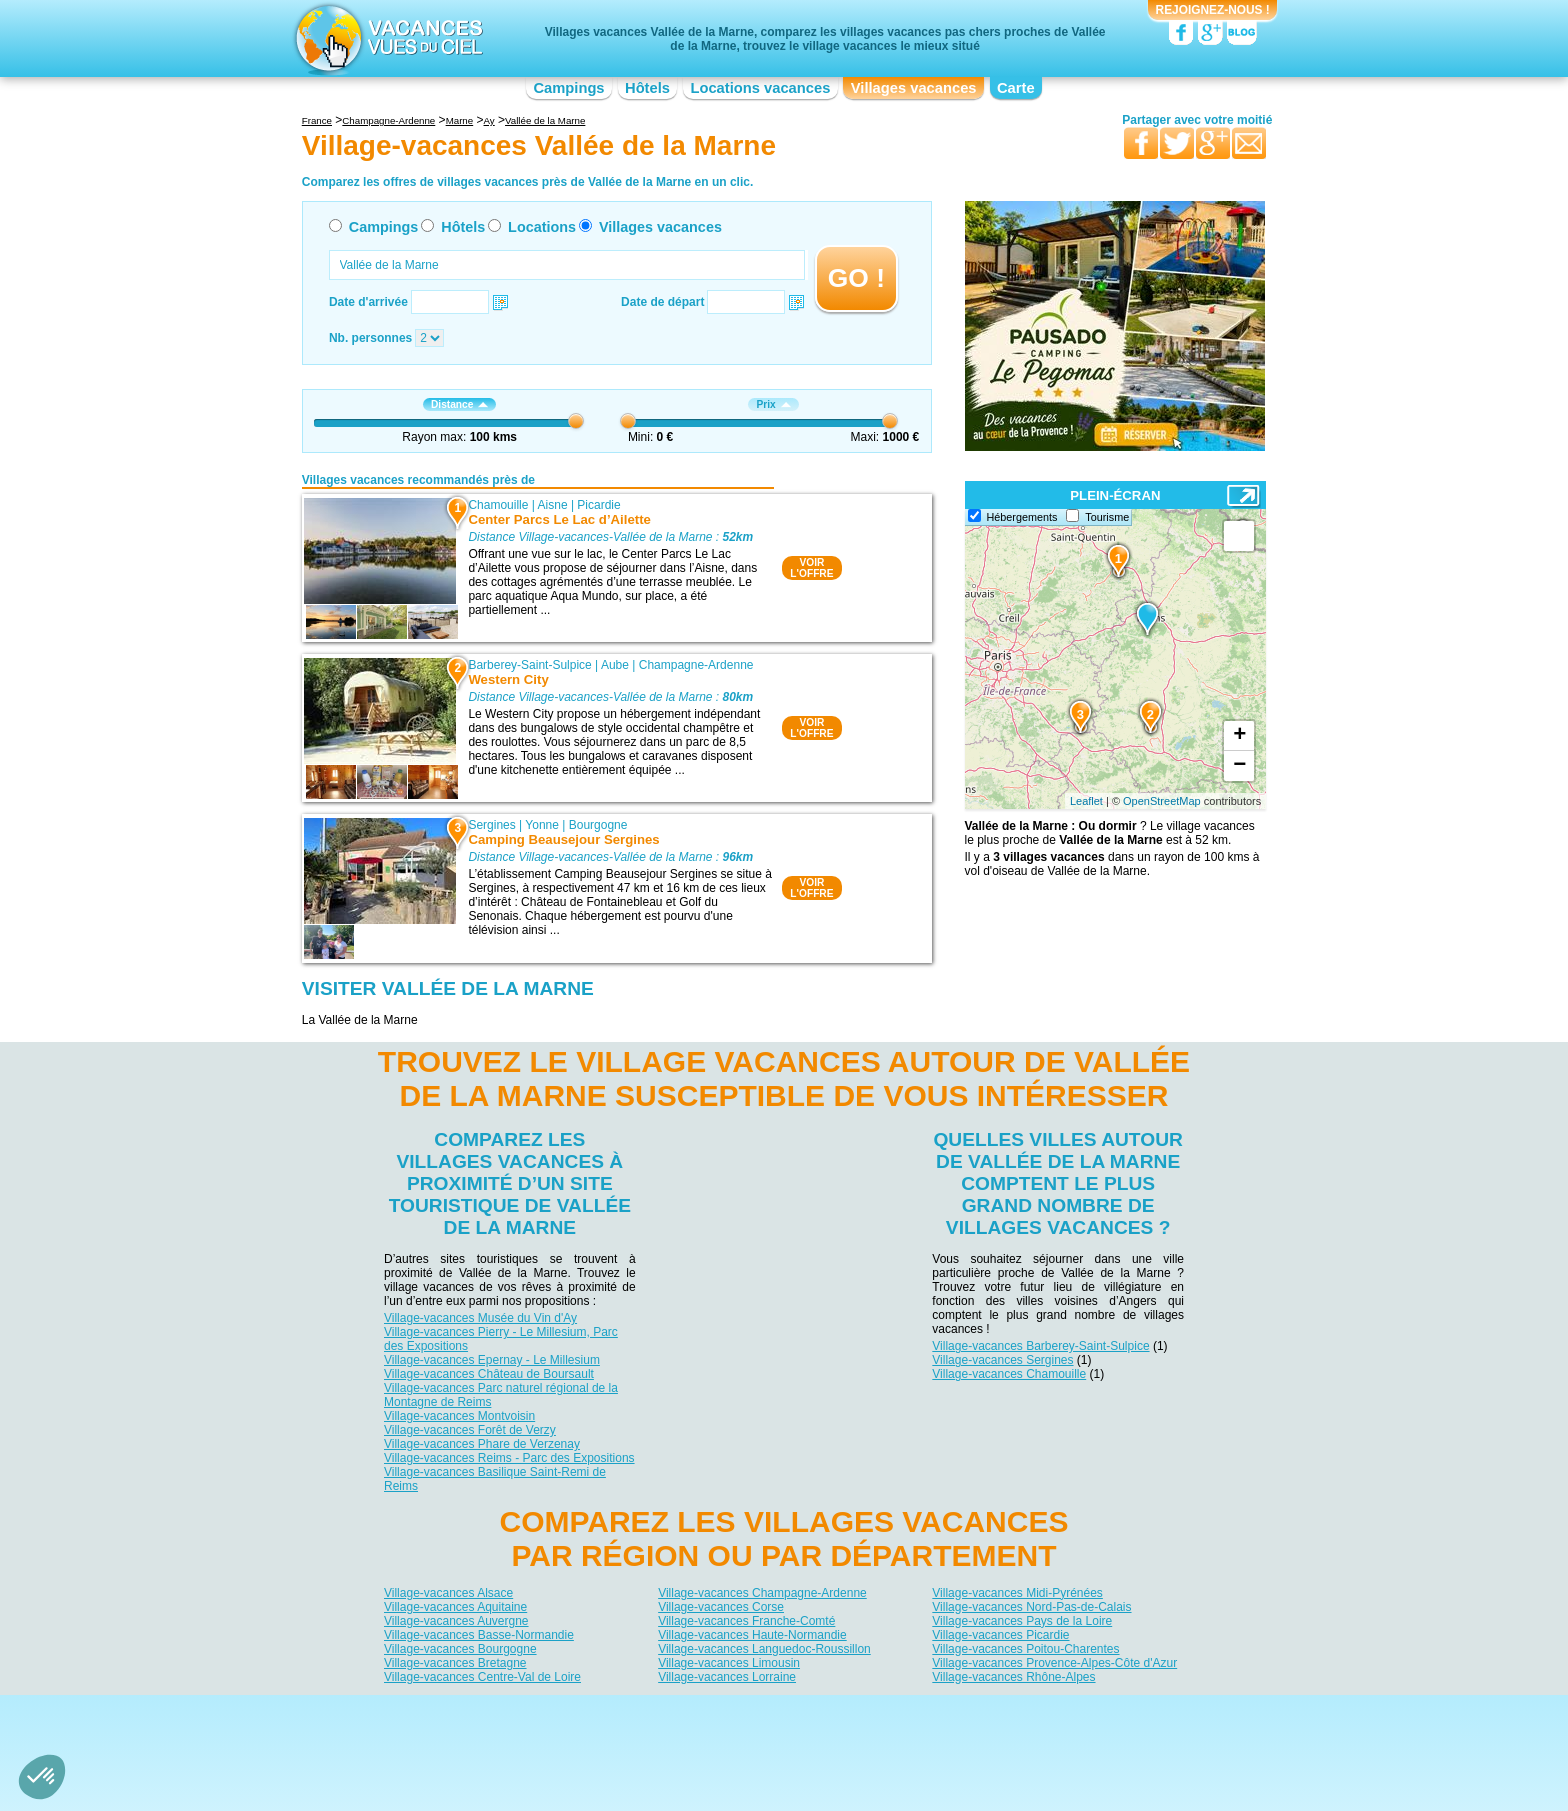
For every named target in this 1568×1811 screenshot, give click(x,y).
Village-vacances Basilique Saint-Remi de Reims (495, 1479)
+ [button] (1239, 736)
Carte (1016, 88)
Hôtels (647, 88)
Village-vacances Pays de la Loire (1022, 1620)
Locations (542, 227)
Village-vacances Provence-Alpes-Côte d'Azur (1054, 1662)
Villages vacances (914, 88)
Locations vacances (760, 88)
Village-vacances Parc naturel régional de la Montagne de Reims (501, 1395)
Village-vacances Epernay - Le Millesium (492, 1360)
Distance (459, 404)
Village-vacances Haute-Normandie (752, 1634)
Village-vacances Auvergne (456, 1620)
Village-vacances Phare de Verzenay (482, 1444)
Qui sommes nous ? (685, 1711)
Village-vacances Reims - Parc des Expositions (509, 1458)
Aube (615, 665)
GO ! (856, 278)
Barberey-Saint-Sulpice (529, 665)
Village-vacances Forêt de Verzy (470, 1430)
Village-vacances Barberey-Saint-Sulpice (1040, 1346)
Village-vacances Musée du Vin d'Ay (480, 1318)
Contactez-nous (795, 1711)
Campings (568, 88)
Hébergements (1022, 517)
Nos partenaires (895, 1711)
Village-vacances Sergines (1002, 1360)
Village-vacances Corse (721, 1606)
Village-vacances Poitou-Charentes (1025, 1648)
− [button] (1239, 766)
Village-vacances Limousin (729, 1662)
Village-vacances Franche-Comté (746, 1620)
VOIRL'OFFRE (811, 568)
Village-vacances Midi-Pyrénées (1017, 1592)
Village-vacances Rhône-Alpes (1013, 1676)
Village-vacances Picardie (1000, 1634)
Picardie (598, 505)
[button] (42, 1777)
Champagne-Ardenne (696, 665)
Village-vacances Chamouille (1009, 1374)
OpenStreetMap (1162, 801)
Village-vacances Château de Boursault (489, 1374)
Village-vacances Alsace (448, 1592)
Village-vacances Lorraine (727, 1676)
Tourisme (1107, 517)
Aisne (553, 505)
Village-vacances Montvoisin (459, 1416)
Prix (773, 404)
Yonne (542, 825)
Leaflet (1086, 801)
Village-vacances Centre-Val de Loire (482, 1676)
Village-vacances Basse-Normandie (479, 1634)
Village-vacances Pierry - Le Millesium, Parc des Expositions (501, 1339)
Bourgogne (598, 825)
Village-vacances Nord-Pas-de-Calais (1031, 1606)
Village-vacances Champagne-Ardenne (762, 1592)
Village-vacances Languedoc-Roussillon (764, 1648)
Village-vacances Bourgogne (460, 1648)
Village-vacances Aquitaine (455, 1606)
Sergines (491, 825)
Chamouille (498, 505)
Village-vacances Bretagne (455, 1662)
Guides (949, 1739)
